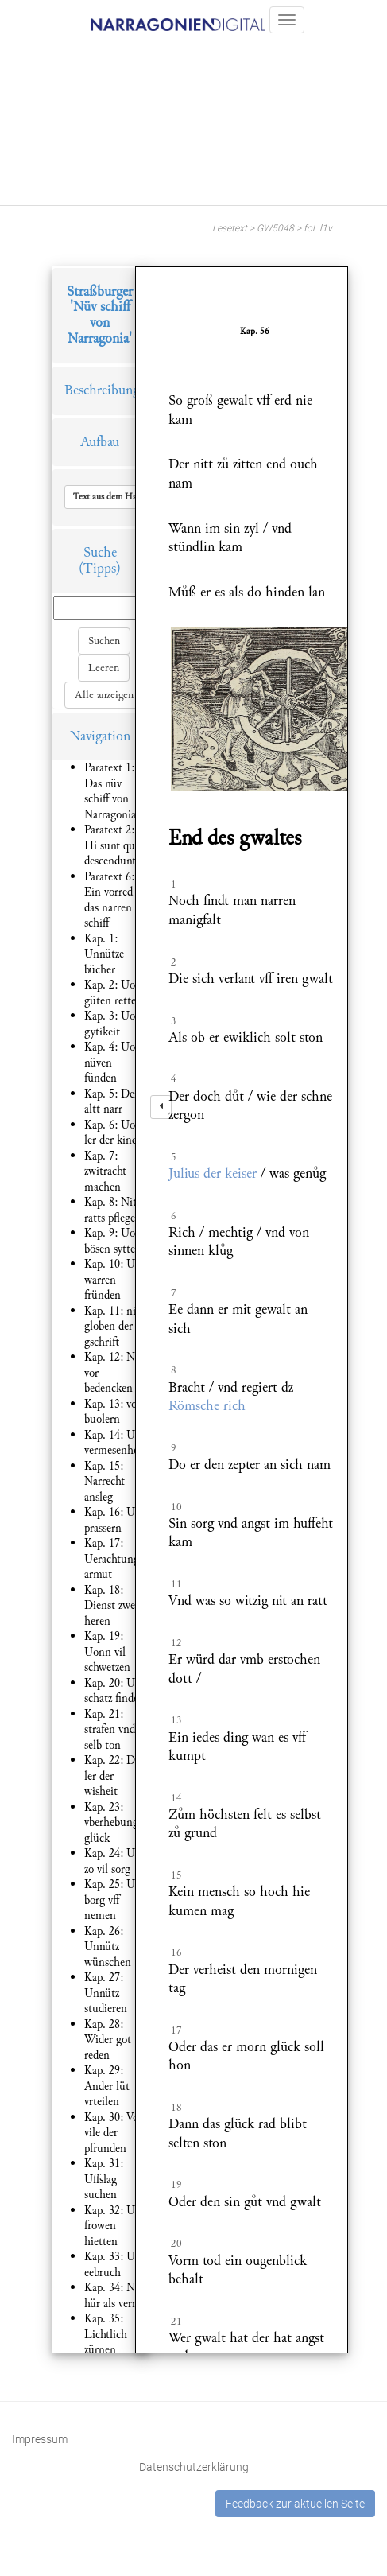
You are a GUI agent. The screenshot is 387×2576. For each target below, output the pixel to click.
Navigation (100, 736)
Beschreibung (101, 390)
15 (176, 1875)
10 (176, 1507)
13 (176, 1720)
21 (176, 2321)
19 (176, 2185)
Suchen (104, 641)
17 (176, 2030)
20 (176, 2244)
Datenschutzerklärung (194, 2467)
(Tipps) (100, 568)
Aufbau (99, 442)
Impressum (40, 2439)
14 (176, 1798)
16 (176, 1952)
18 (176, 2108)
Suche (100, 552)
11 (176, 1584)
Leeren (103, 668)
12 (176, 1643)
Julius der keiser (212, 1173)
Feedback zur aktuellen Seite (295, 2503)
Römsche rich (207, 1406)
